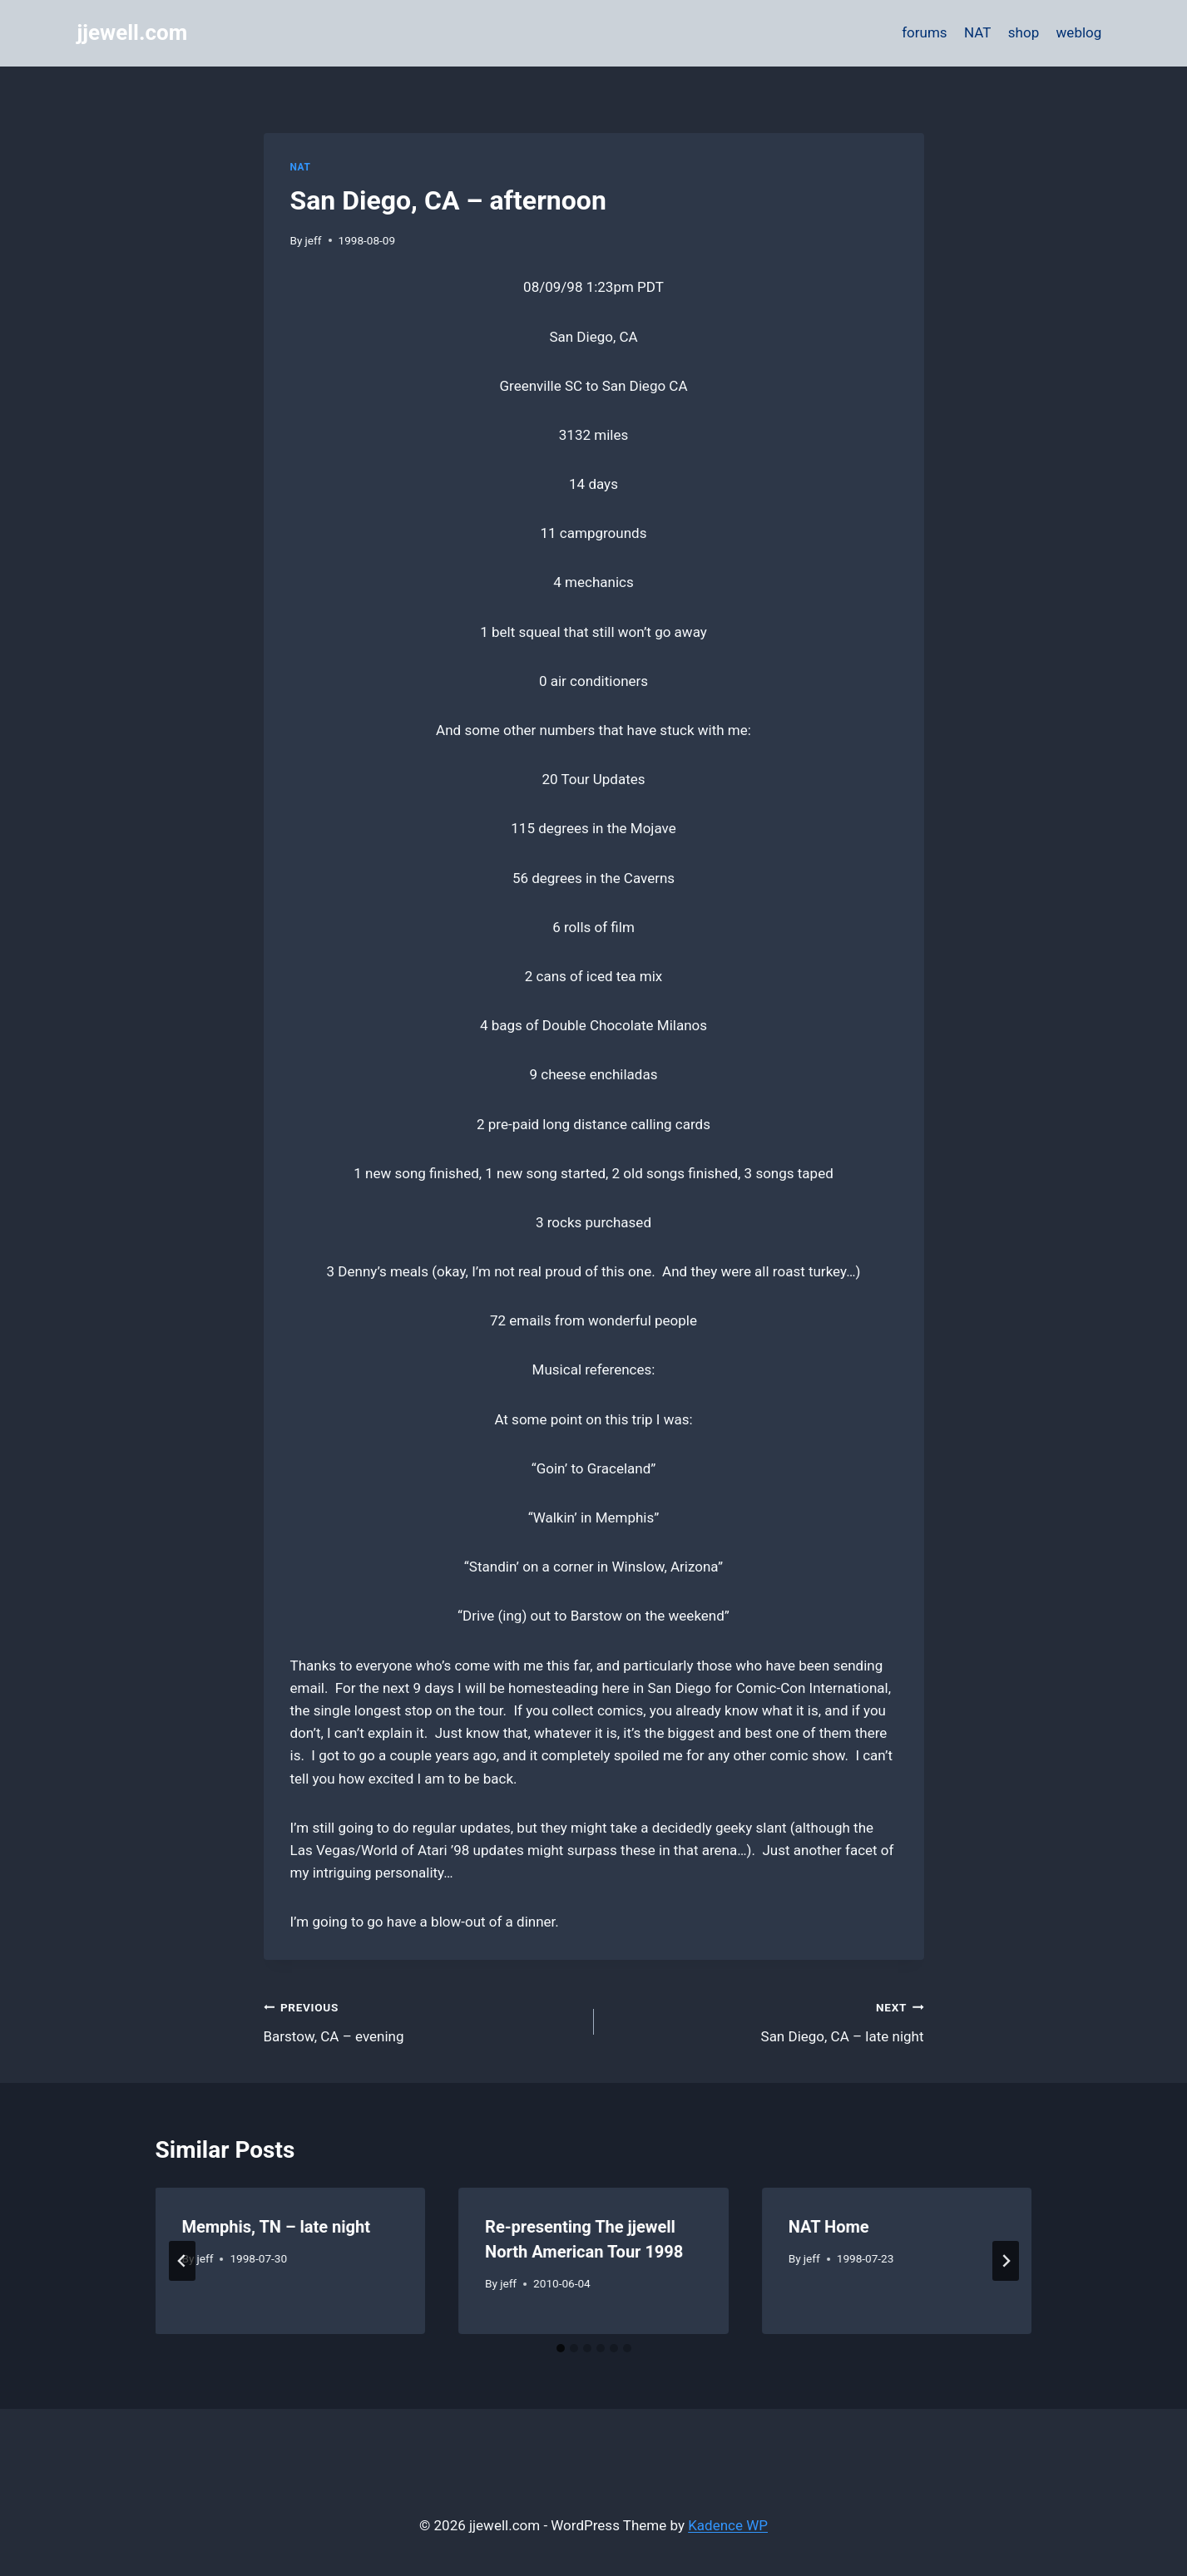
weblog (1079, 32)
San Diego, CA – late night (766, 2020)
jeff (313, 240)
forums (924, 32)
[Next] (1005, 2261)
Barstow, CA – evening (422, 2020)
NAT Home (829, 2227)
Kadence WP (728, 2525)
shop (1023, 32)
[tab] (560, 2348)
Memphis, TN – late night (276, 2227)
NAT (977, 32)
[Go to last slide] (182, 2261)
